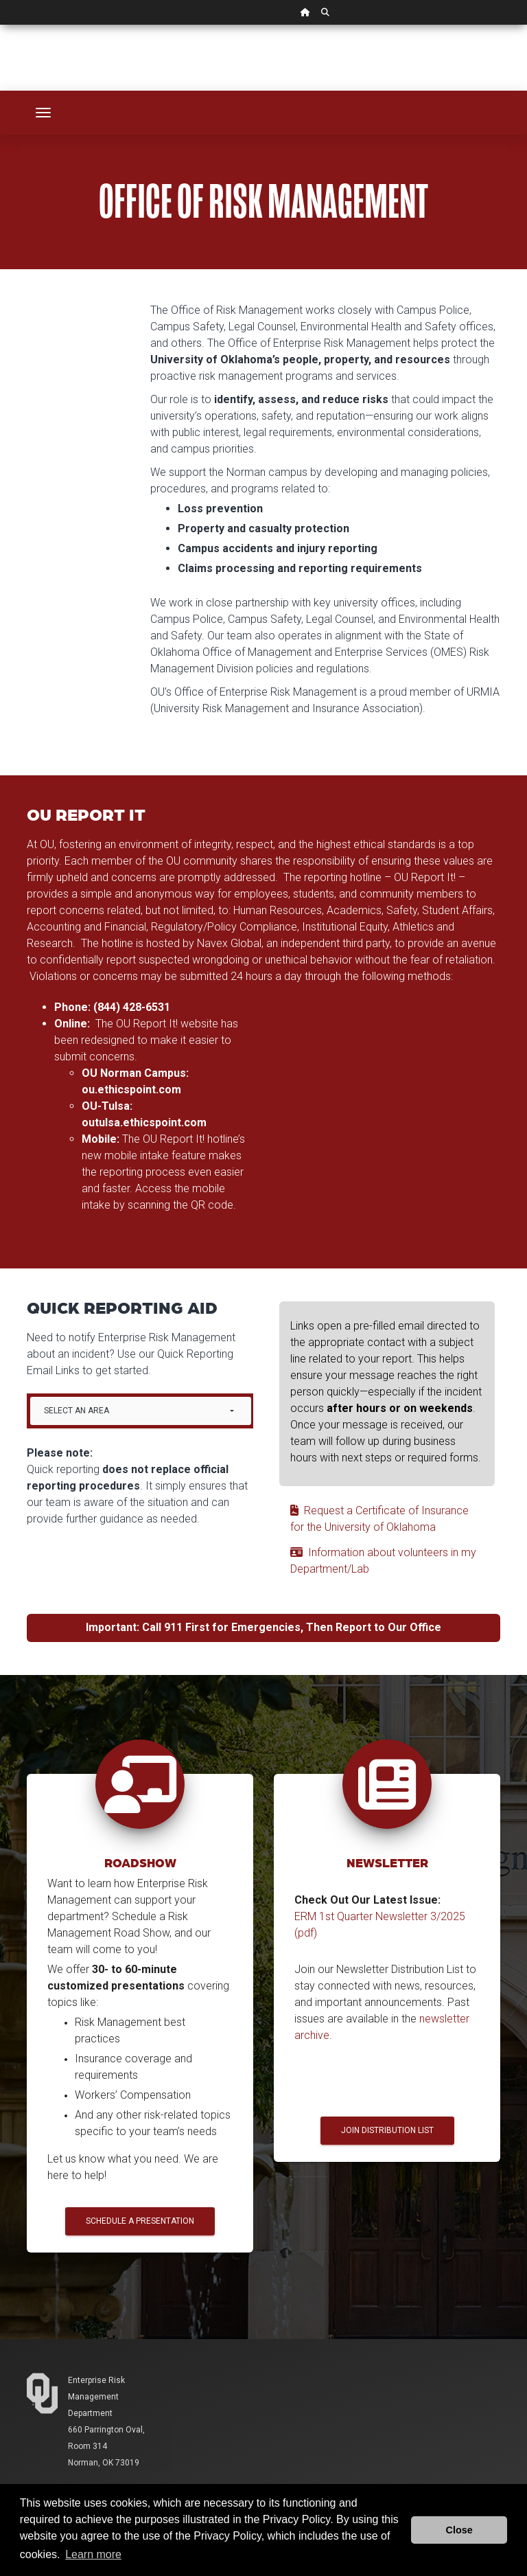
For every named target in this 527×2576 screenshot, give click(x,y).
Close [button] (459, 2529)
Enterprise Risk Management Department (96, 2396)
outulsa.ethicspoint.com (144, 1122)
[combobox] (140, 1411)
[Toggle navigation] (43, 112)
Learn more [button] (93, 2554)
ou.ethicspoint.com (131, 1089)
